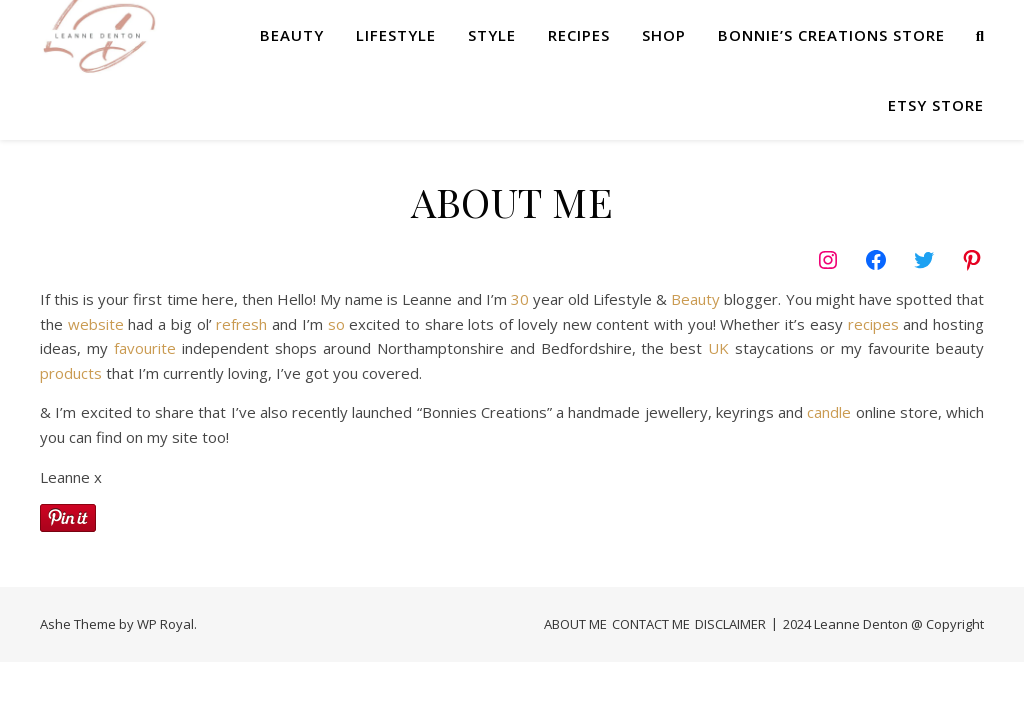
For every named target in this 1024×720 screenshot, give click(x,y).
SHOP (664, 35)
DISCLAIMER (730, 624)
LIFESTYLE (396, 35)
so (336, 324)
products (71, 373)
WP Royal (165, 624)
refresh (241, 324)
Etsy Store (936, 105)
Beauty (695, 299)
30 (520, 299)
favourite (145, 348)
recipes (873, 324)
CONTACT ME (651, 624)
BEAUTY (292, 35)
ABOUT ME (575, 624)
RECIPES (579, 35)
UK (718, 348)
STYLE (492, 35)
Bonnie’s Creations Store (831, 35)
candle (829, 412)
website (96, 324)
